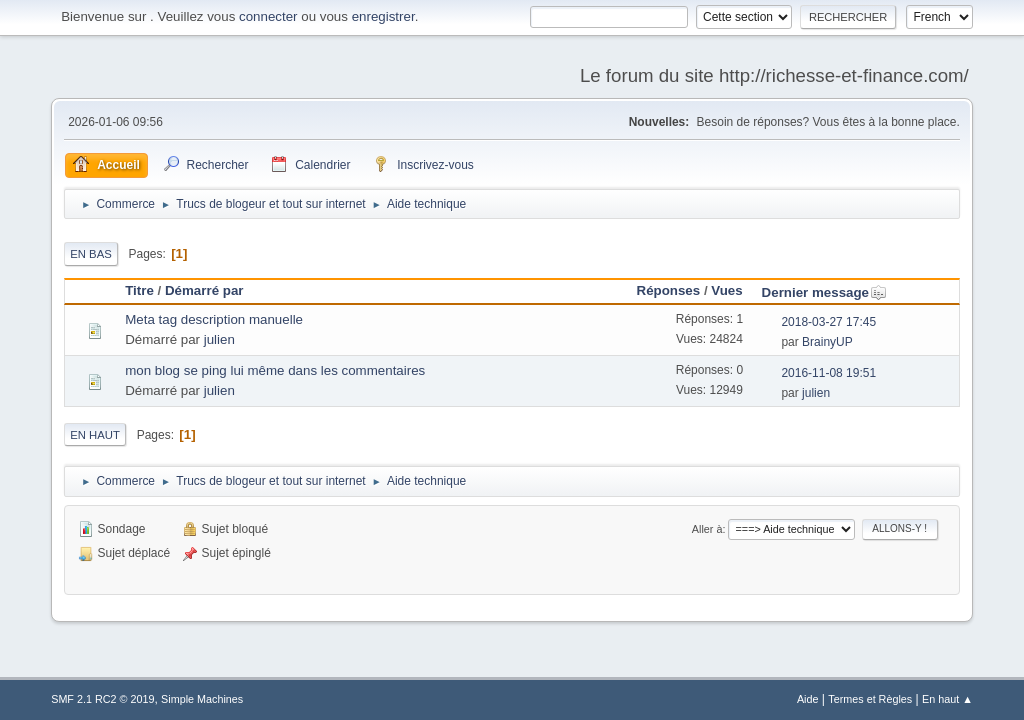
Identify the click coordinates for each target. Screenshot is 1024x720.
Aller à (707, 529)
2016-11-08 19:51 (828, 373)
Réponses (669, 290)
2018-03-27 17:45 (828, 322)
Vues (726, 290)
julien (219, 339)
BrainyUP (827, 342)
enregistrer (383, 16)
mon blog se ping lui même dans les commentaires (275, 370)
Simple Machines (202, 699)
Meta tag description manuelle (214, 319)
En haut (95, 435)
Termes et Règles (870, 699)
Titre (139, 290)
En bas (91, 254)
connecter (268, 16)
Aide (808, 699)
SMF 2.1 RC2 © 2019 (102, 699)
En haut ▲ (947, 699)
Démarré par (204, 290)
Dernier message (824, 292)
